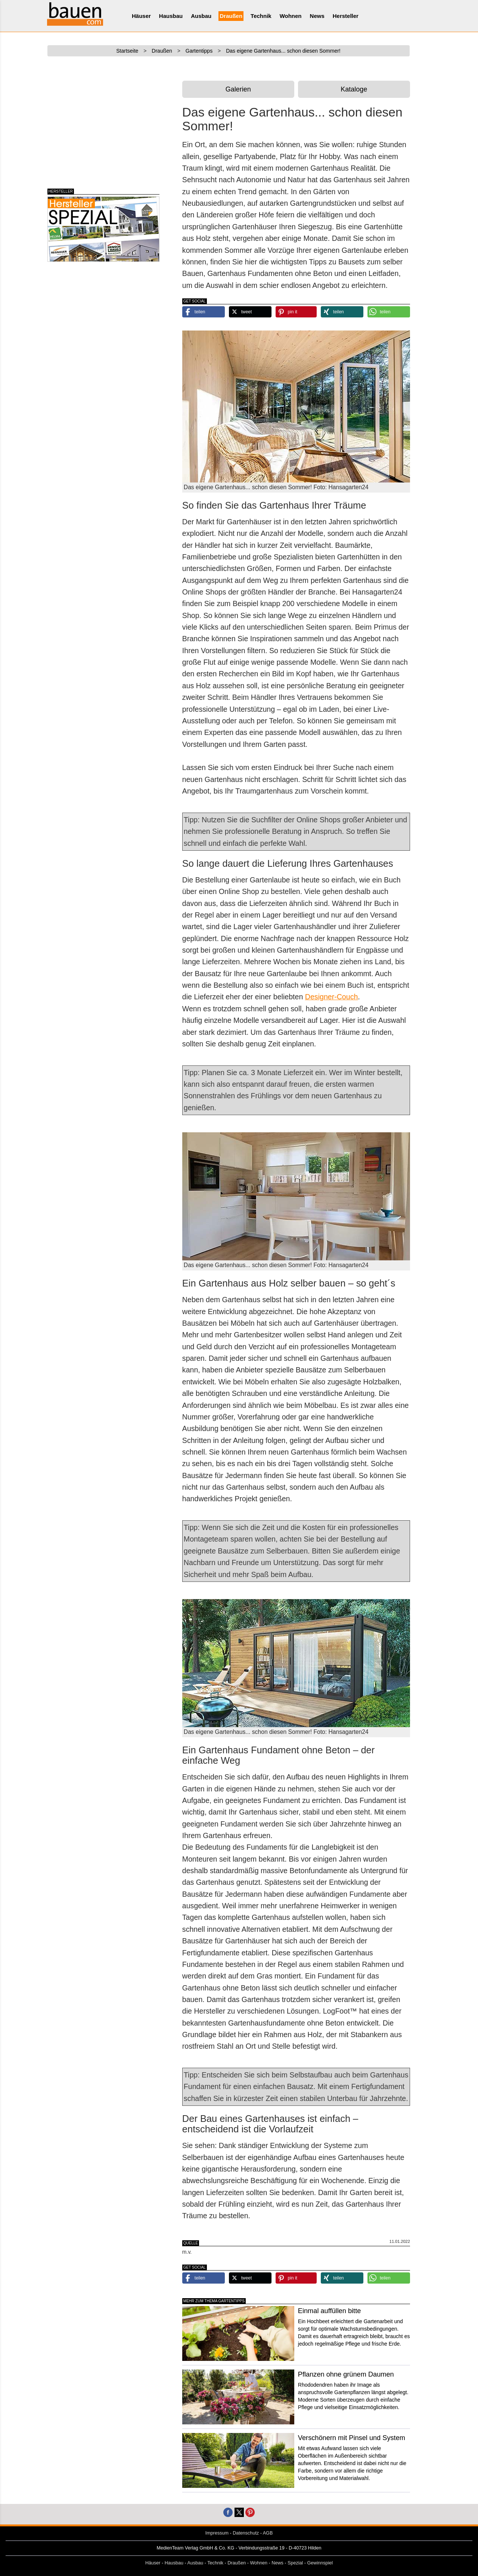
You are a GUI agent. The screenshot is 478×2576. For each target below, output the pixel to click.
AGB (268, 2533)
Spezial (295, 2563)
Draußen (231, 16)
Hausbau (171, 16)
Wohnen (291, 16)
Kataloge (354, 89)
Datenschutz (246, 2533)
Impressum (217, 2533)
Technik (261, 16)
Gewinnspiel (320, 2563)
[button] (203, 311)
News (317, 16)
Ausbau (201, 16)
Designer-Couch (331, 997)
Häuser (141, 16)
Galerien (238, 89)
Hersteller (345, 16)
